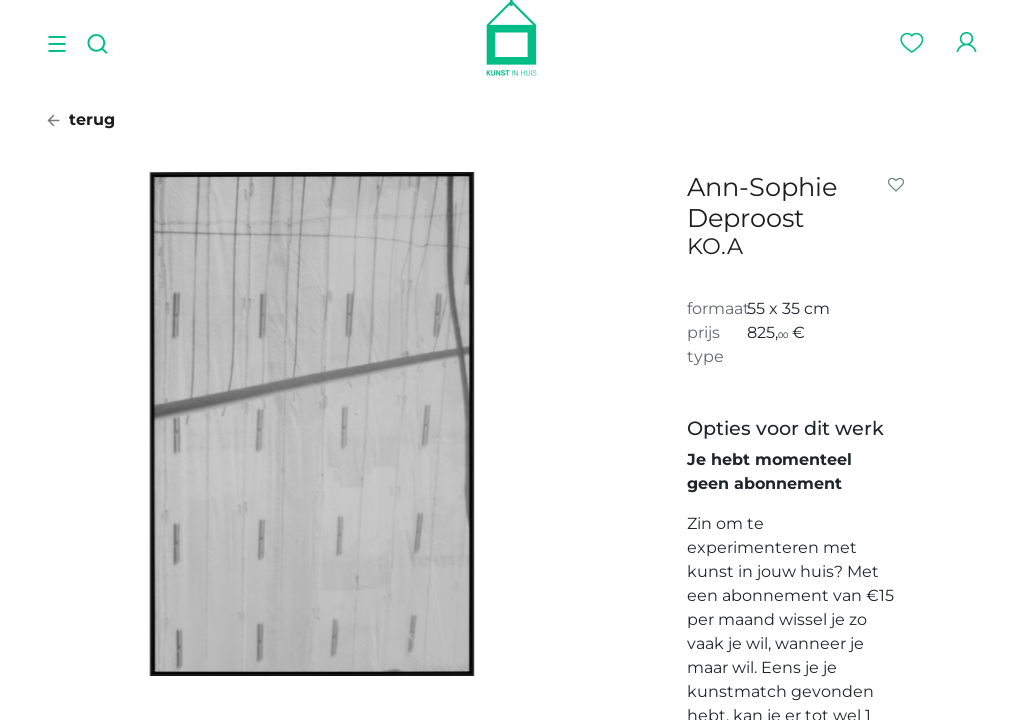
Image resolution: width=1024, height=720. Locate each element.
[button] (900, 185)
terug (81, 119)
